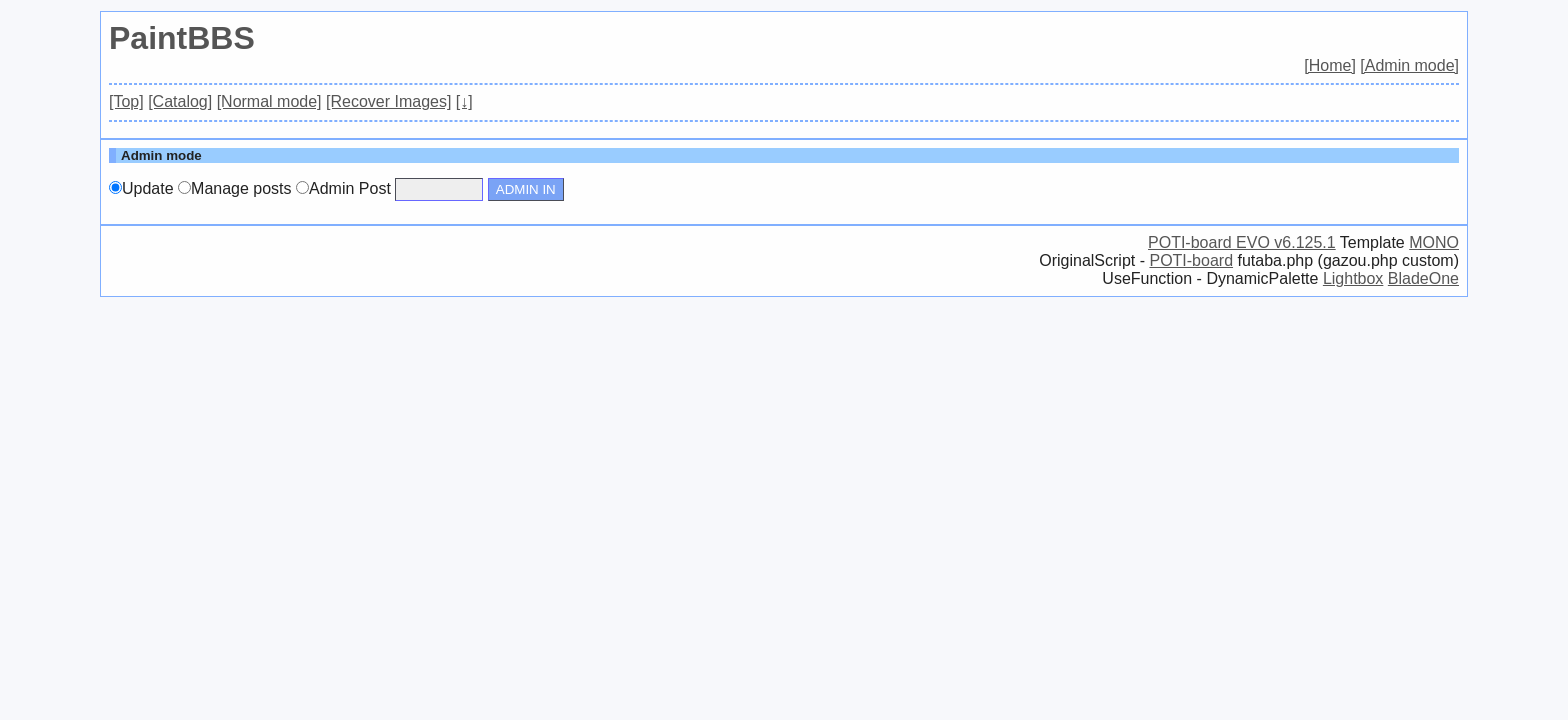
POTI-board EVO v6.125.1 (1242, 242)
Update (141, 188)
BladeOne (1423, 278)
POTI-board (1191, 260)
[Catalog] (180, 101)
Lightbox (1353, 278)
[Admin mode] (1409, 65)
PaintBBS (182, 38)
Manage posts (235, 188)
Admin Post (343, 188)
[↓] (464, 101)
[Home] (1330, 65)
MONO (1434, 242)
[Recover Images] (388, 101)
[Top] (126, 101)
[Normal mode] (269, 101)
